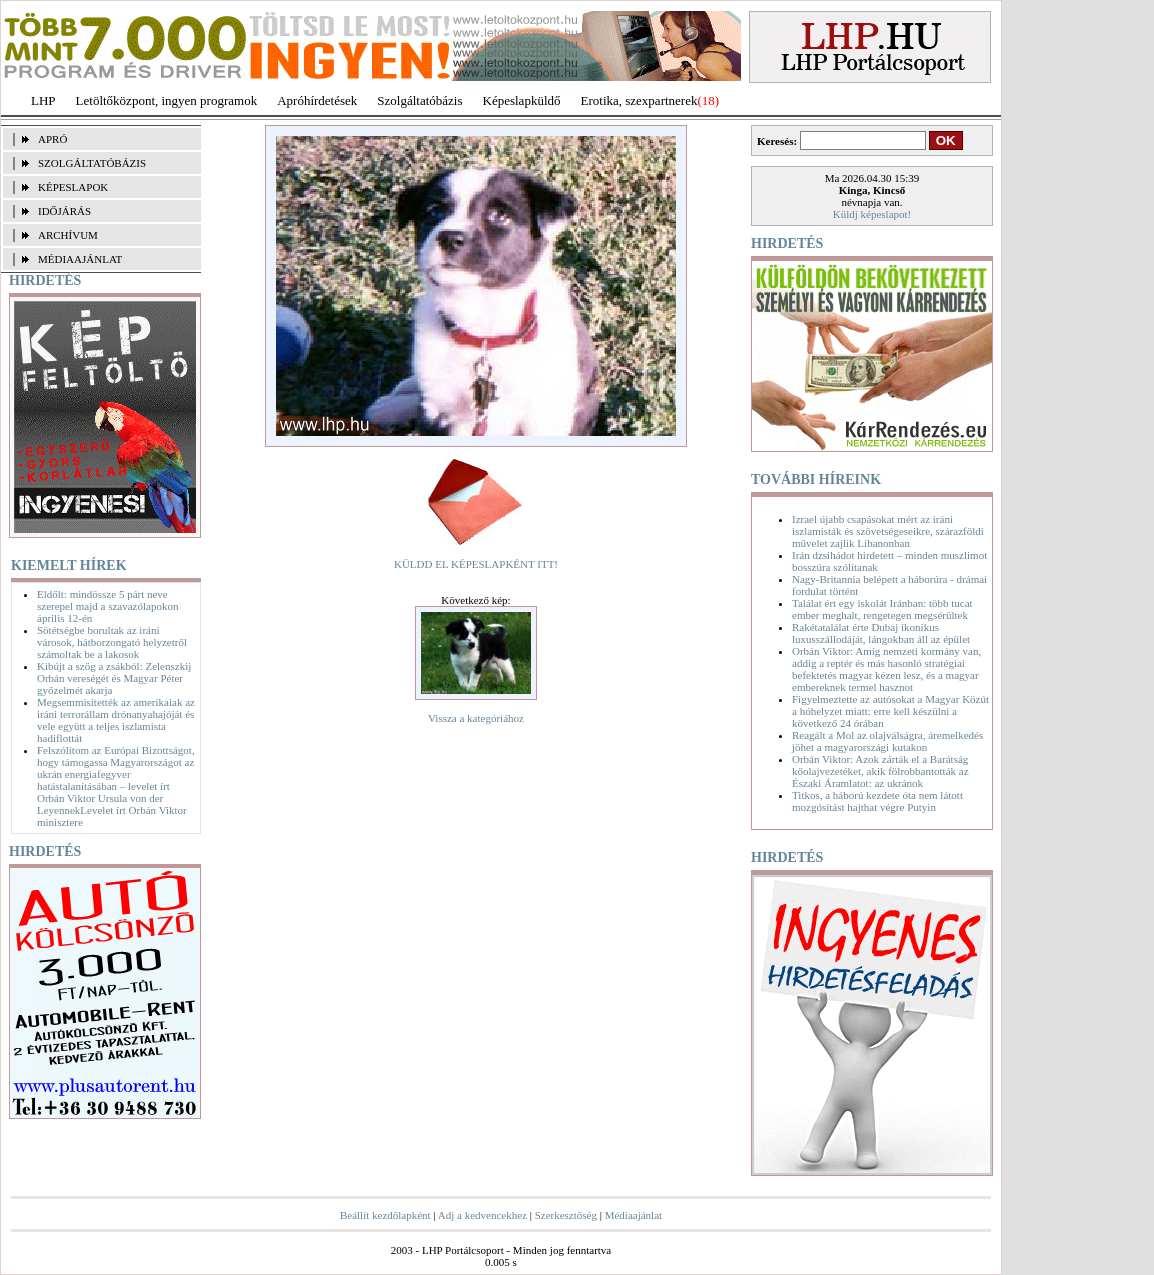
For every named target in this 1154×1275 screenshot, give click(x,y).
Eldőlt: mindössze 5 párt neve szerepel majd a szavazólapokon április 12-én (107, 606)
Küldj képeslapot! (872, 214)
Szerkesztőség (566, 1215)
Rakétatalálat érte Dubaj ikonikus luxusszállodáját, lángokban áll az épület (881, 633)
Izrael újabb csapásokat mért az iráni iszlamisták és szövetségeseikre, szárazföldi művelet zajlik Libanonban (888, 531)
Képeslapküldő (522, 100)
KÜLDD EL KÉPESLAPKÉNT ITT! (476, 564)
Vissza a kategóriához (476, 718)
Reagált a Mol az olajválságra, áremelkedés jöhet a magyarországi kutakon (887, 741)
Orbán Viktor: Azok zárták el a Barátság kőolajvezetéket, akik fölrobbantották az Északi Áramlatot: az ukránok (880, 771)
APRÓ (52, 139)
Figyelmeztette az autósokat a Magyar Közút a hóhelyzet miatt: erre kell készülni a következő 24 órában (890, 711)
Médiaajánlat (633, 1215)
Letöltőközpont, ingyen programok (167, 100)
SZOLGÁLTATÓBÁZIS (92, 163)
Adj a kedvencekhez (482, 1215)
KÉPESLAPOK (73, 187)
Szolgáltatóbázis (419, 100)
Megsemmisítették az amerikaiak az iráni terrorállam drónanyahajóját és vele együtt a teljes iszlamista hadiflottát (116, 720)
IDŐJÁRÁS (64, 211)
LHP (43, 100)
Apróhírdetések (317, 100)
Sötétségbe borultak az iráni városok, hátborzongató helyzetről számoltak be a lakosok (112, 642)
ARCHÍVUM (68, 235)
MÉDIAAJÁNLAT (80, 259)
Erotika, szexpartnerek (639, 100)
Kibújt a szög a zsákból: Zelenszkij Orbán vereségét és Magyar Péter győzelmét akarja (114, 678)
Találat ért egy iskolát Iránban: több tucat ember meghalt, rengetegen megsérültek (882, 609)
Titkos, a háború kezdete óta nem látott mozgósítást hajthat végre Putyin (877, 801)
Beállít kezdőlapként (385, 1215)
